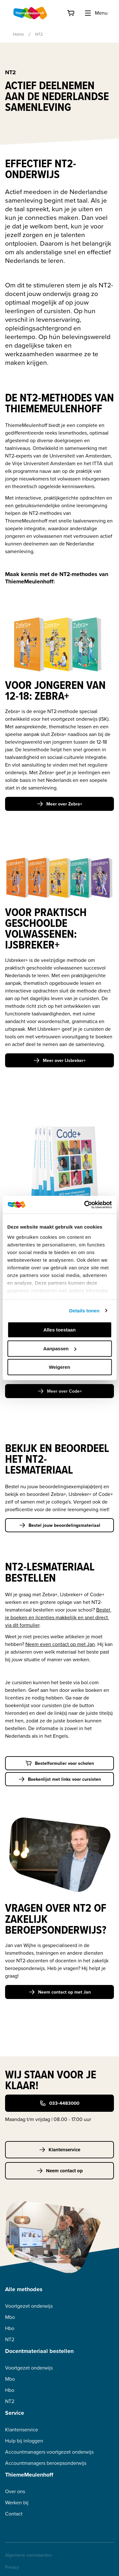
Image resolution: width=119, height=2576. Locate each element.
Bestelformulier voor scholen (59, 1763)
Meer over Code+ (59, 1391)
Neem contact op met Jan (60, 1992)
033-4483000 (59, 2103)
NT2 (9, 2339)
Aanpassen (59, 1348)
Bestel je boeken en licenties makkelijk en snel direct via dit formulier (58, 1617)
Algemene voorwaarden (28, 2555)
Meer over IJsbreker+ (59, 1060)
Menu (96, 13)
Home (18, 34)
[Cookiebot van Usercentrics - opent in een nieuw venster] (85, 1205)
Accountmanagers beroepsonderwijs (45, 2463)
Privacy (12, 2567)
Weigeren (59, 1367)
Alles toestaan (59, 1329)
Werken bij (17, 2502)
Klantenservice (59, 2149)
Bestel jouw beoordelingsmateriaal (59, 1525)
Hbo (9, 2328)
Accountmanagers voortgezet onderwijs (49, 2452)
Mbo (10, 2317)
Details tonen (84, 1310)
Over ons (15, 2491)
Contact (14, 2513)
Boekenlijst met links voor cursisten (59, 1779)
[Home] (30, 13)
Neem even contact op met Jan (60, 1644)
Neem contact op (59, 2170)
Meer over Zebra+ (59, 804)
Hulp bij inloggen (24, 2440)
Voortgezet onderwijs (29, 2306)
